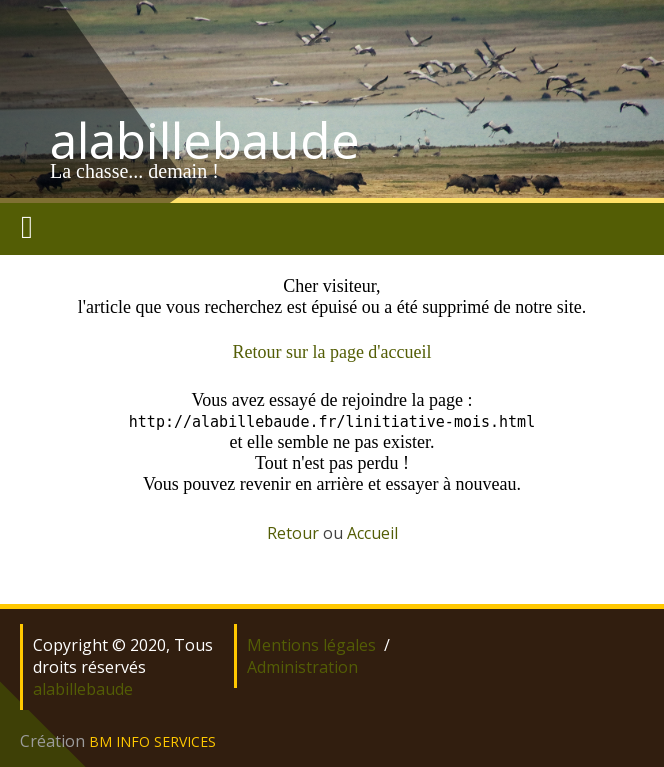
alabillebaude (205, 140)
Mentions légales (311, 645)
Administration (302, 667)
